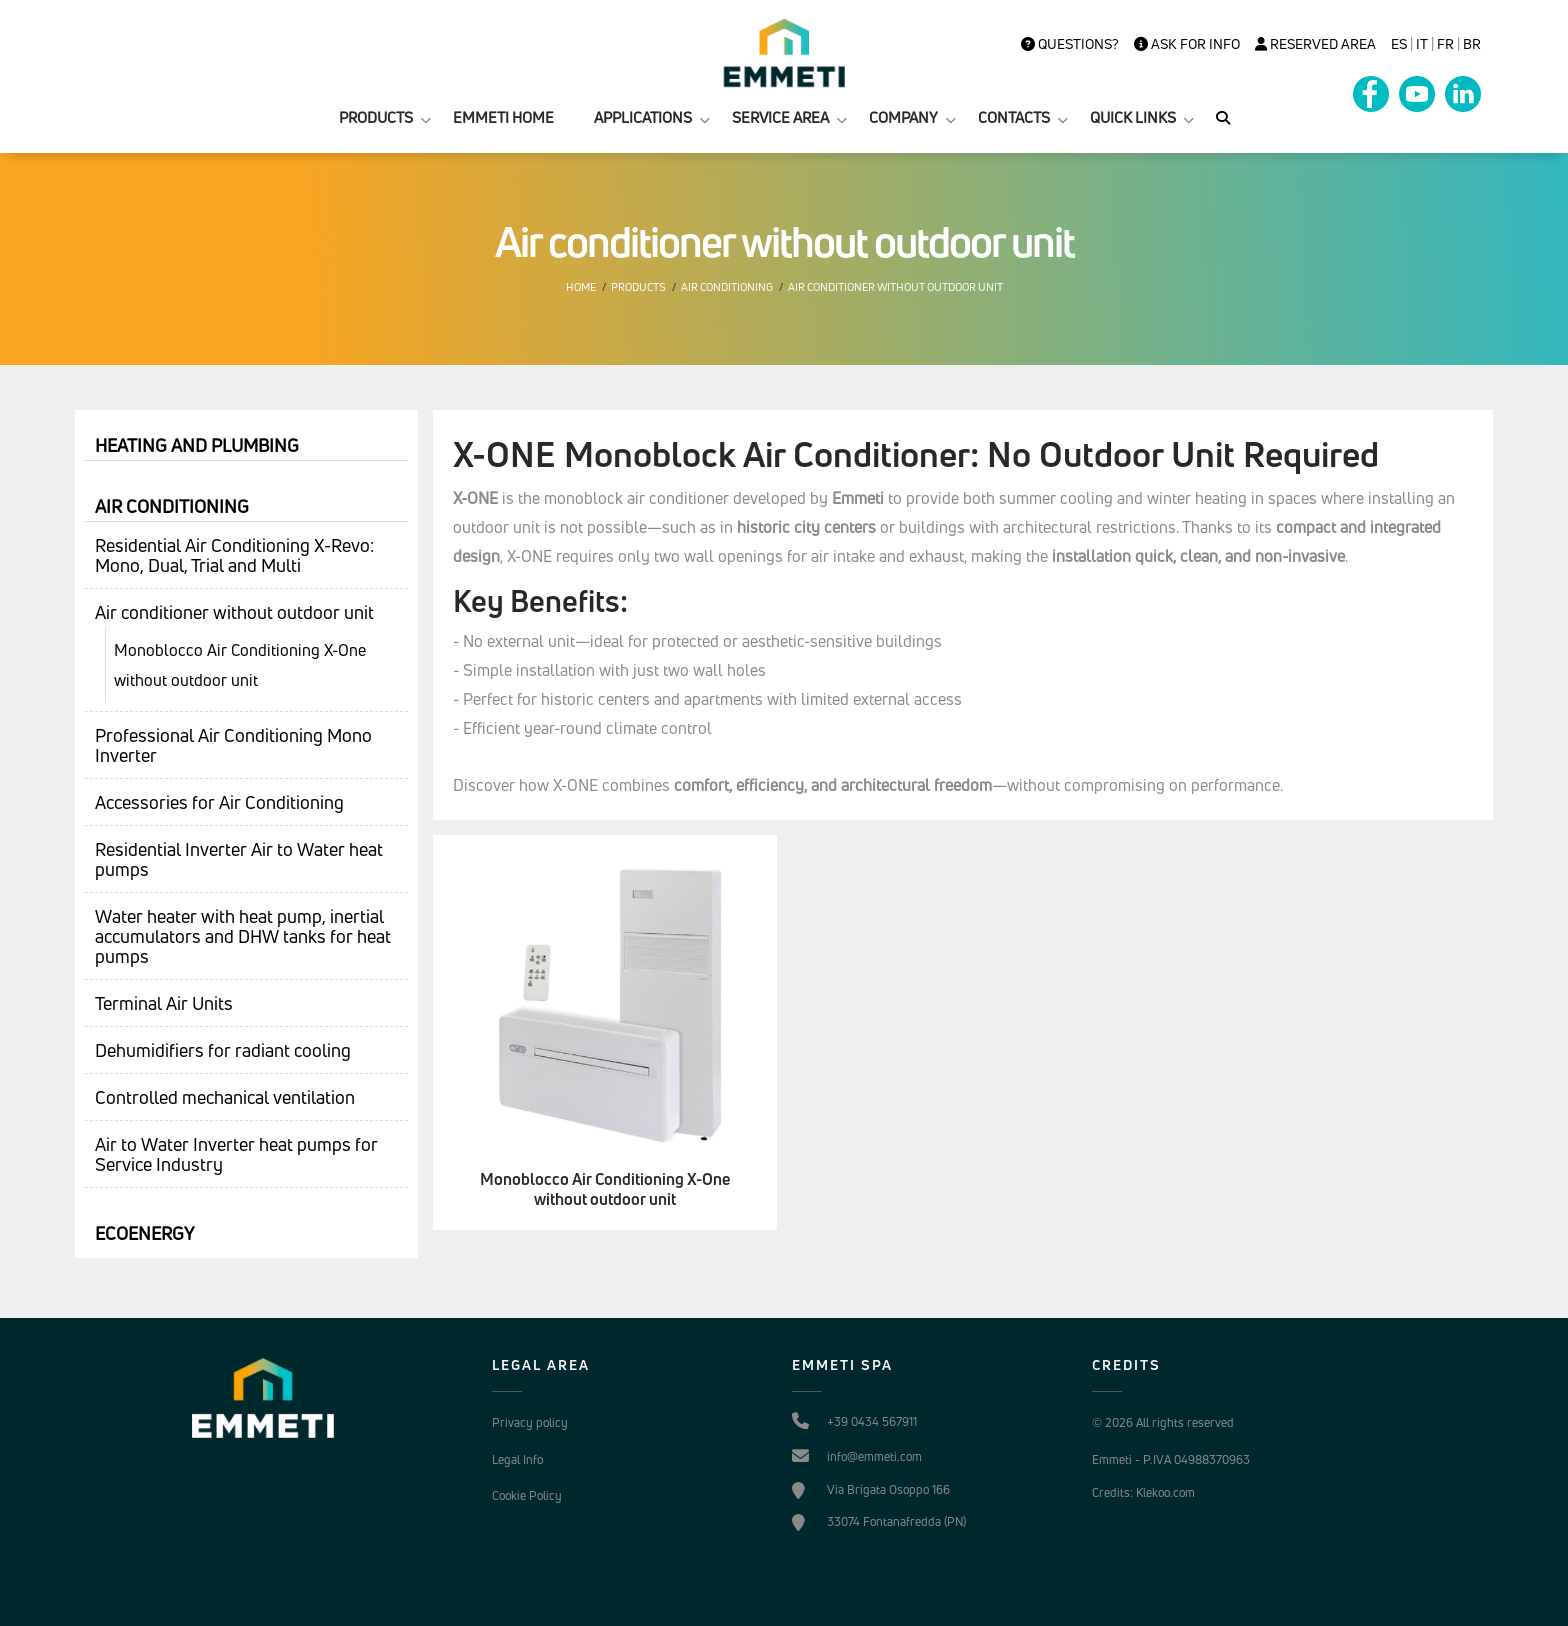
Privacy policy (530, 1422)
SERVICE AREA (780, 117)
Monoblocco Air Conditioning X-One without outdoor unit (240, 665)
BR (1472, 44)
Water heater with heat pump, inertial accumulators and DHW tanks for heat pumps (243, 936)
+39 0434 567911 (872, 1421)
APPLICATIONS (643, 117)
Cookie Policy (527, 1495)
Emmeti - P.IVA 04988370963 (1171, 1459)
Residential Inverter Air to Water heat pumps (239, 859)
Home (581, 287)
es (1399, 44)
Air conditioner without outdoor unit (895, 287)
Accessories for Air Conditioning (219, 802)
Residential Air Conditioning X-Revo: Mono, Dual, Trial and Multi (234, 555)
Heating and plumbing (197, 445)
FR (1445, 44)
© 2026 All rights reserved (1163, 1422)
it (1422, 44)
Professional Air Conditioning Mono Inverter (233, 745)
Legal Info (517, 1459)
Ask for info (1187, 44)
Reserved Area (1315, 44)
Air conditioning (727, 287)
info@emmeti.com (874, 1456)
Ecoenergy (144, 1233)
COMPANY (903, 117)
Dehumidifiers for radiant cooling (223, 1050)
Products (638, 287)
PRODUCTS (376, 117)
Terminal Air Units (164, 1003)
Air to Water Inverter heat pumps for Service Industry (236, 1154)
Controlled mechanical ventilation (225, 1097)
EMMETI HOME (503, 117)
